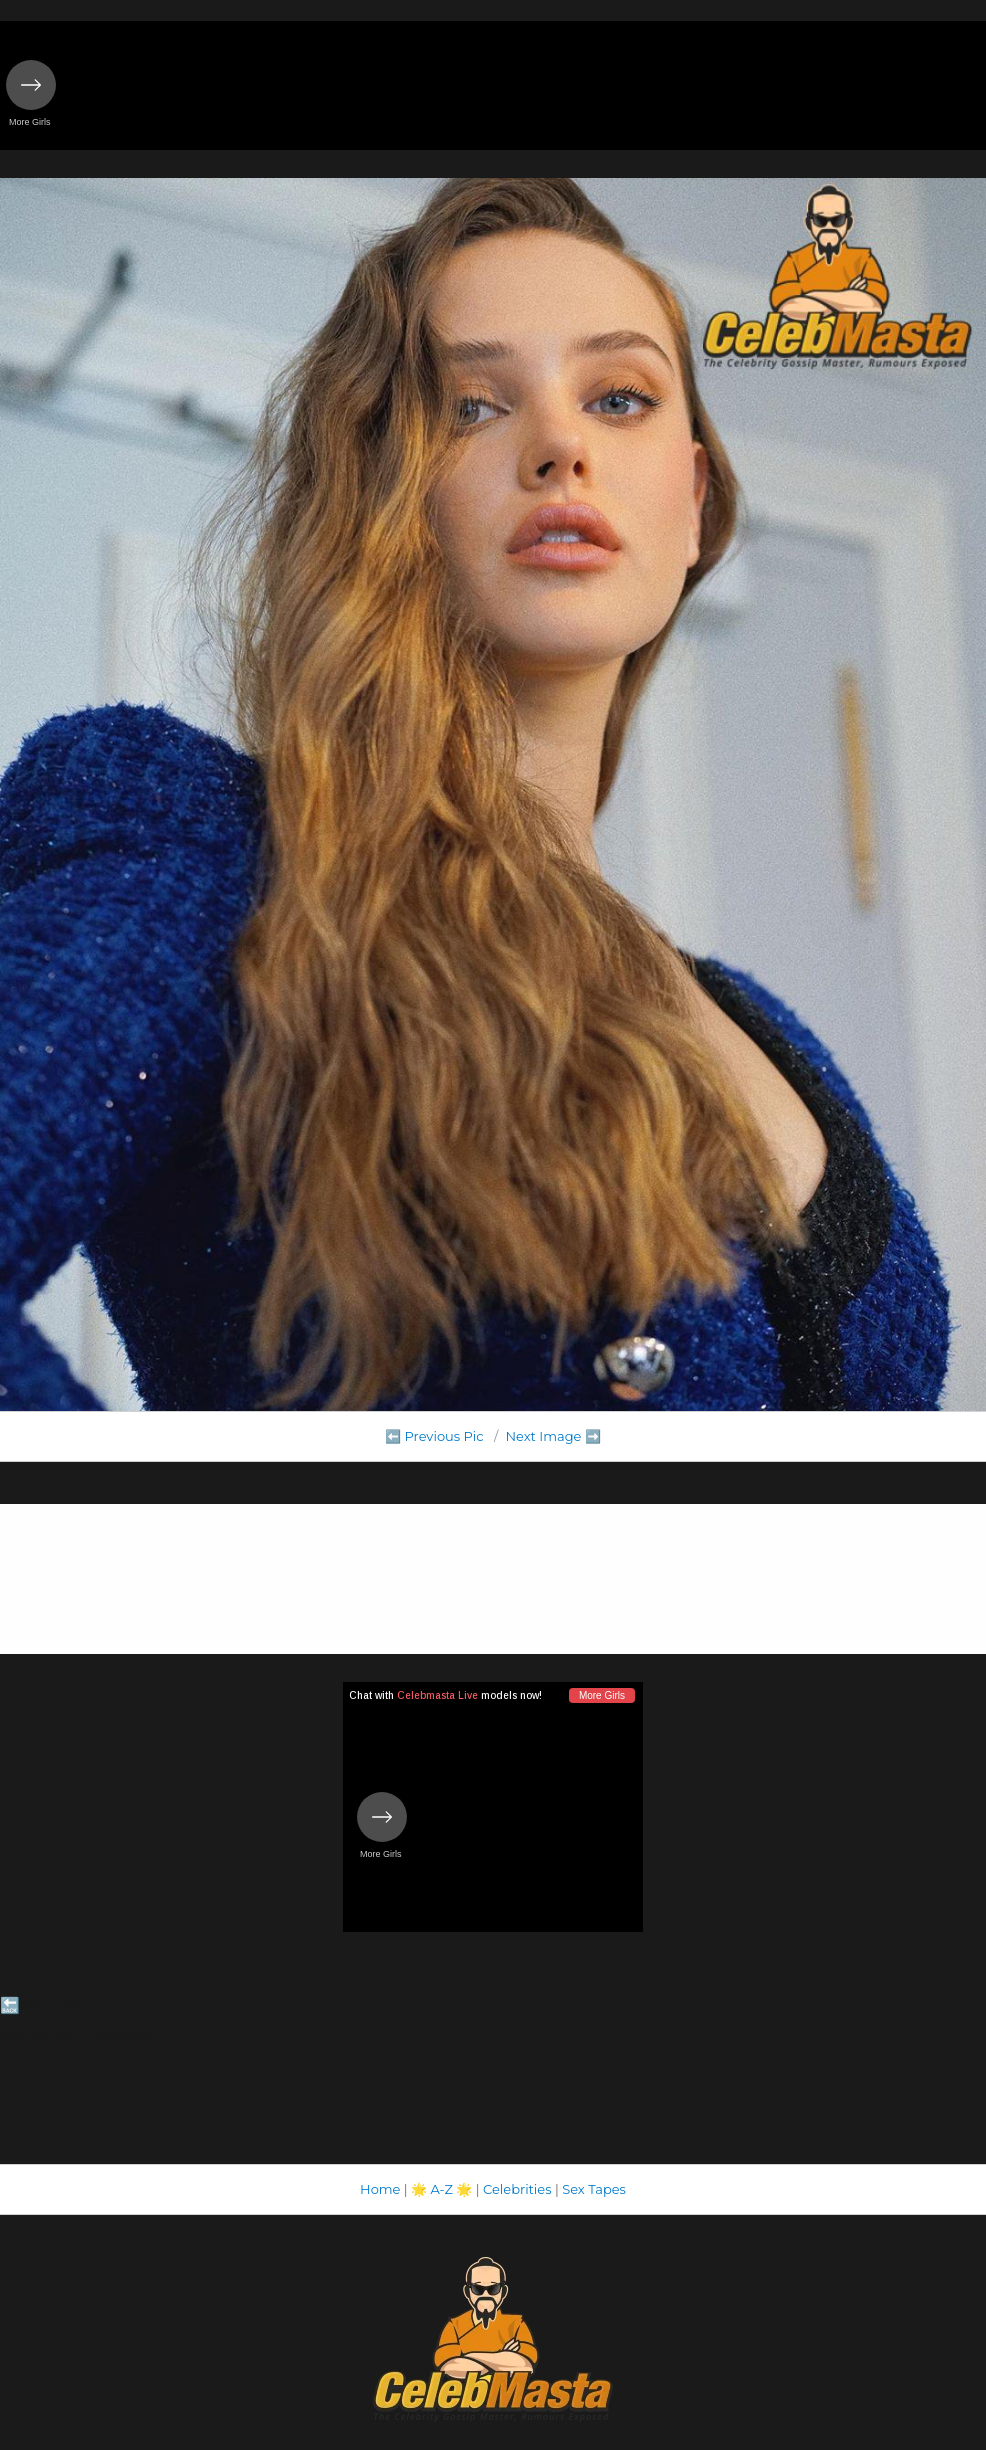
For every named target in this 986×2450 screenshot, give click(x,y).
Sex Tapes (594, 2189)
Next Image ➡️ (552, 1436)
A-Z (441, 2189)
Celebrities (517, 2189)
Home (380, 2189)
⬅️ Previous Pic (434, 1436)
